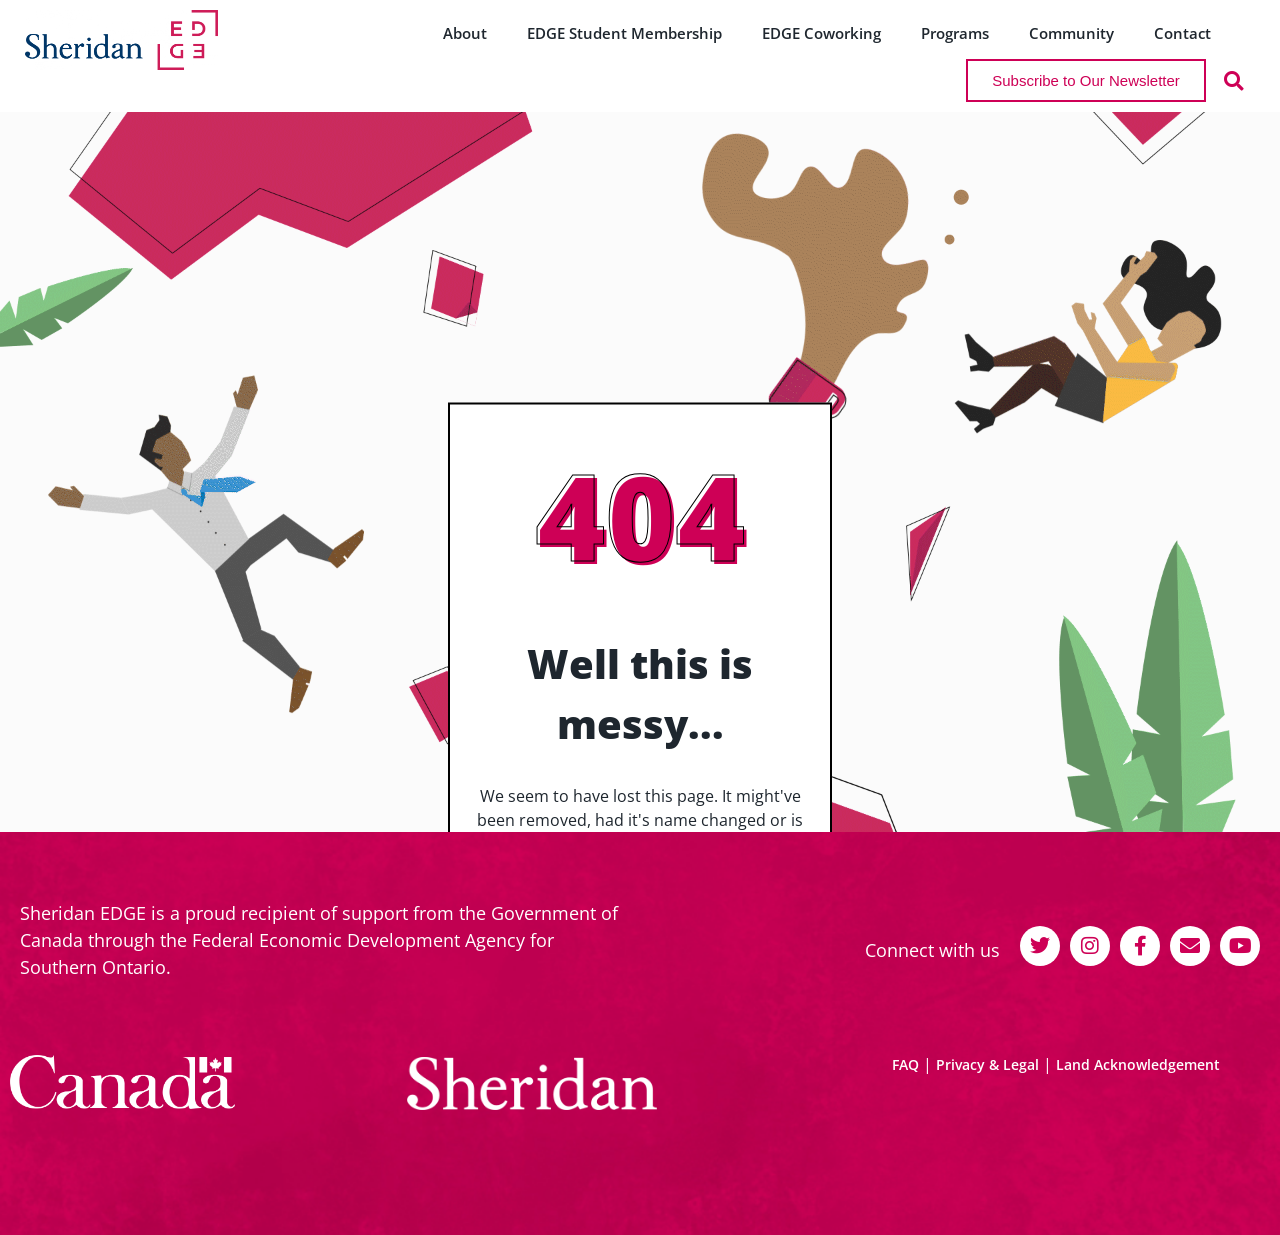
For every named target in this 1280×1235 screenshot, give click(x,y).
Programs (955, 33)
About (465, 33)
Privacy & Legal (987, 1064)
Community (1071, 33)
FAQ (905, 1064)
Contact (1182, 33)
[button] (1233, 80)
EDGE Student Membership (624, 33)
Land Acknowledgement (1138, 1064)
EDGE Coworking (821, 33)
